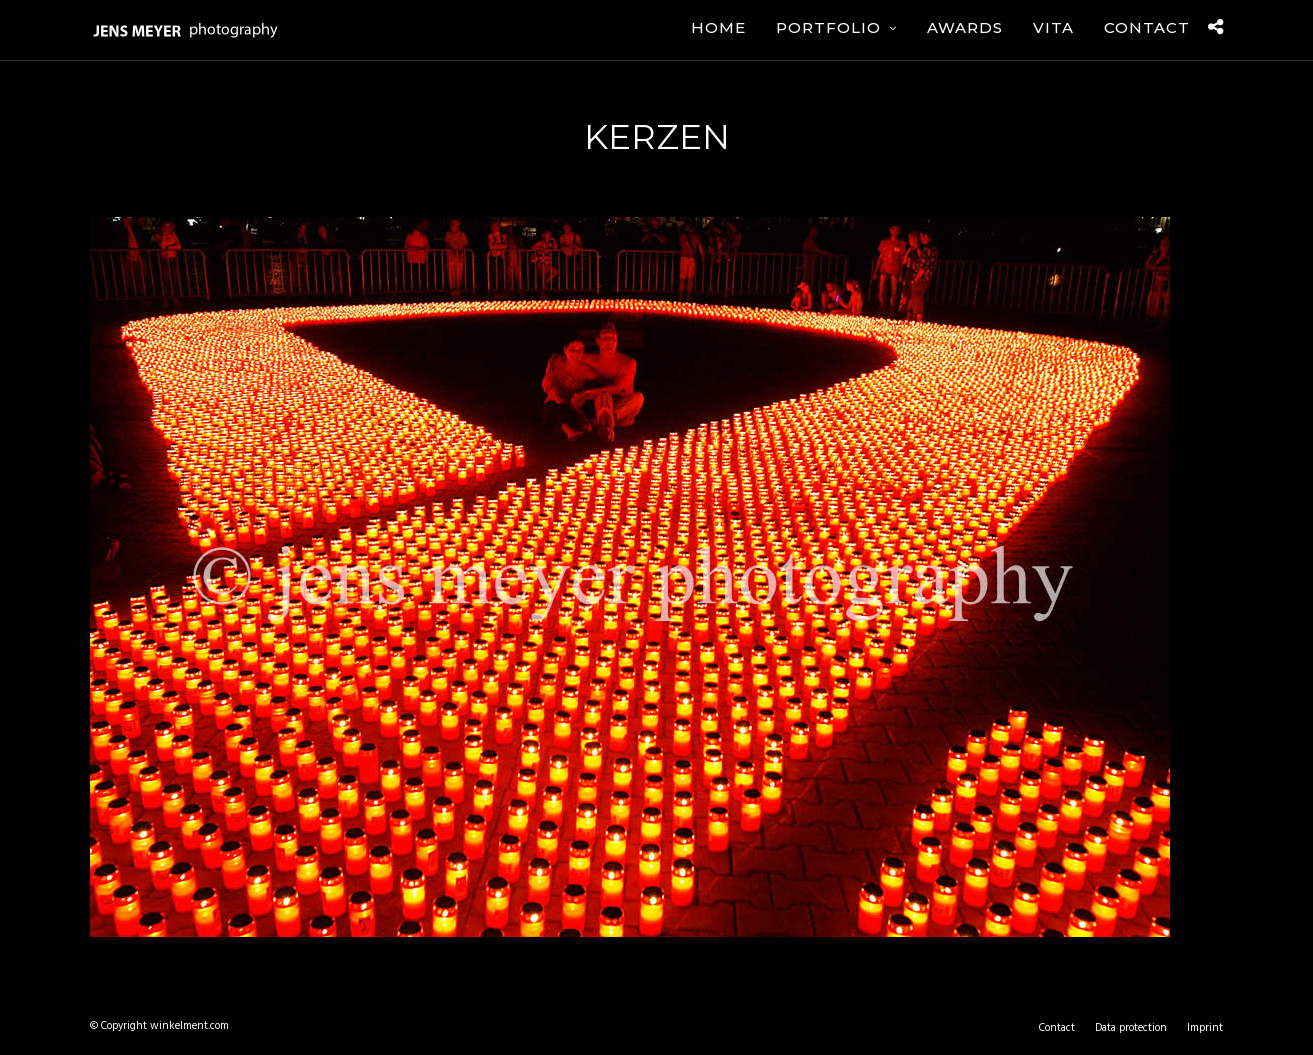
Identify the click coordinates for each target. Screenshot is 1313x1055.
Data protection (1131, 1028)
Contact (1147, 27)
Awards (965, 27)
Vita (1053, 27)
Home (718, 27)
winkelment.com (189, 1026)
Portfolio (828, 27)
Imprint (1205, 1028)
